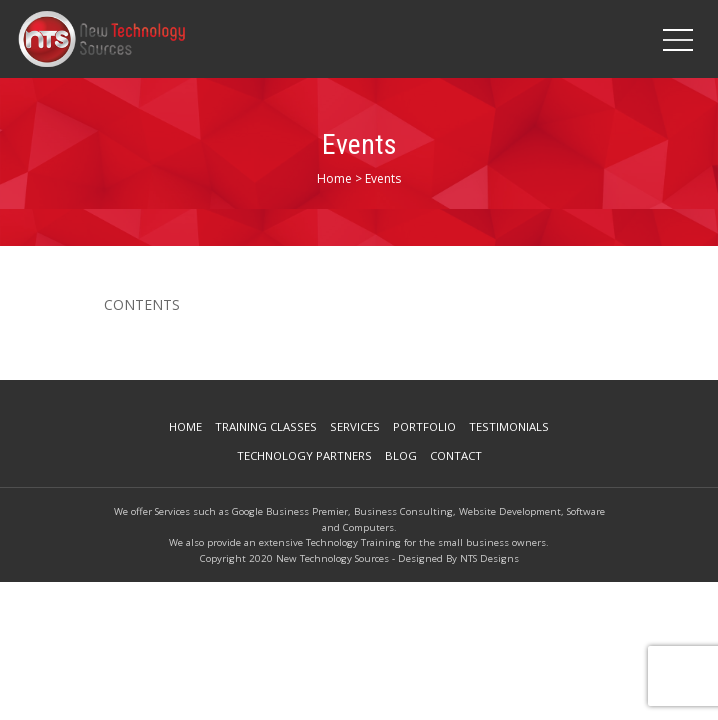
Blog (401, 455)
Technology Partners (304, 455)
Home (185, 426)
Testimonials (509, 426)
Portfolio (424, 426)
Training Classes (266, 426)
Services (355, 426)
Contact (456, 455)
